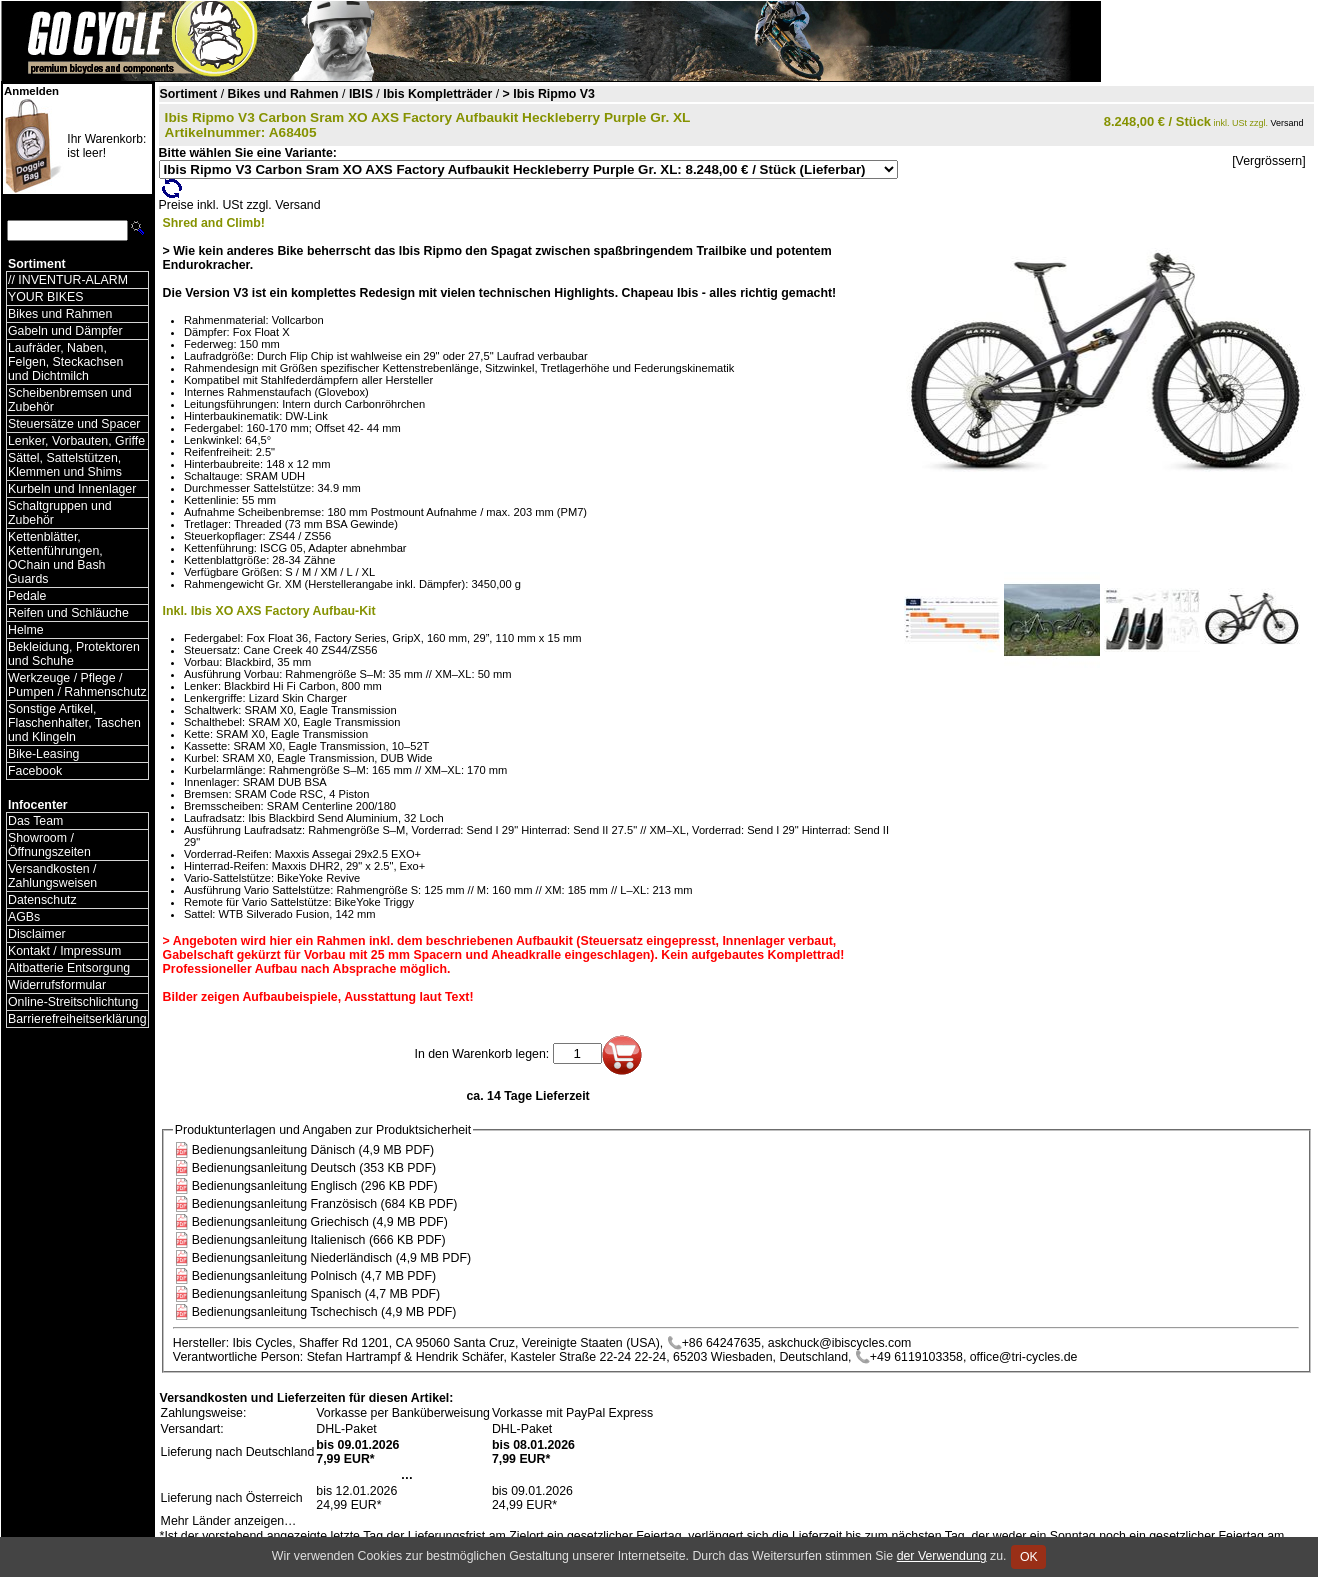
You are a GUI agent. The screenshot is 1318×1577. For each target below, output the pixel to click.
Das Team (35, 821)
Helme (26, 630)
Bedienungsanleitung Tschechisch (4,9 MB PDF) (324, 1312)
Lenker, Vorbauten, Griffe (76, 441)
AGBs (24, 917)
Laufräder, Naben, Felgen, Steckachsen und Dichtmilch (65, 362)
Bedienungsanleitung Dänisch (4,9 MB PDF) (313, 1150)
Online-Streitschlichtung (73, 1002)
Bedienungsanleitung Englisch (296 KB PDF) (315, 1186)
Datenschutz (42, 900)
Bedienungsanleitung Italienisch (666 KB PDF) (319, 1240)
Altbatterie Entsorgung (69, 968)
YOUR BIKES (45, 297)
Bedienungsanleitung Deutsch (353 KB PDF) (314, 1168)
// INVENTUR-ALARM (68, 280)
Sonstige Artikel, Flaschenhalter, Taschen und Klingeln (74, 723)
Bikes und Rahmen (60, 314)
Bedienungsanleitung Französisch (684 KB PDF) (325, 1204)
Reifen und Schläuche (68, 613)
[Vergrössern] (1268, 161)
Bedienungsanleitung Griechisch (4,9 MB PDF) (320, 1222)
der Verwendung (942, 1556)
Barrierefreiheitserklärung (77, 1019)
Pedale (27, 596)
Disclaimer (37, 934)
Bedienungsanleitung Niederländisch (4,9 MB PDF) (331, 1258)
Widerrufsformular (57, 985)
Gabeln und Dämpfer (65, 331)
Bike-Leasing (43, 754)
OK (1028, 1557)
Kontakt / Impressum (64, 951)
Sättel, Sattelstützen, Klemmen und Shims (65, 465)
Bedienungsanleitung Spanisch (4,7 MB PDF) (316, 1294)
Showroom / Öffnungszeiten (49, 845)
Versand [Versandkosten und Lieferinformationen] (1287, 123)
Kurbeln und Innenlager (72, 489)
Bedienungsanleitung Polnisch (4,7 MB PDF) (314, 1276)
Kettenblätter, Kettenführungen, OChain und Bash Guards (56, 558)
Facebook (35, 771)
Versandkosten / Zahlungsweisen (52, 876)
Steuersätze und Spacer (74, 424)
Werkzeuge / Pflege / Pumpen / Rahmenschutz (77, 685)
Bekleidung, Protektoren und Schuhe (74, 654)
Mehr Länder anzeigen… (229, 1521)
